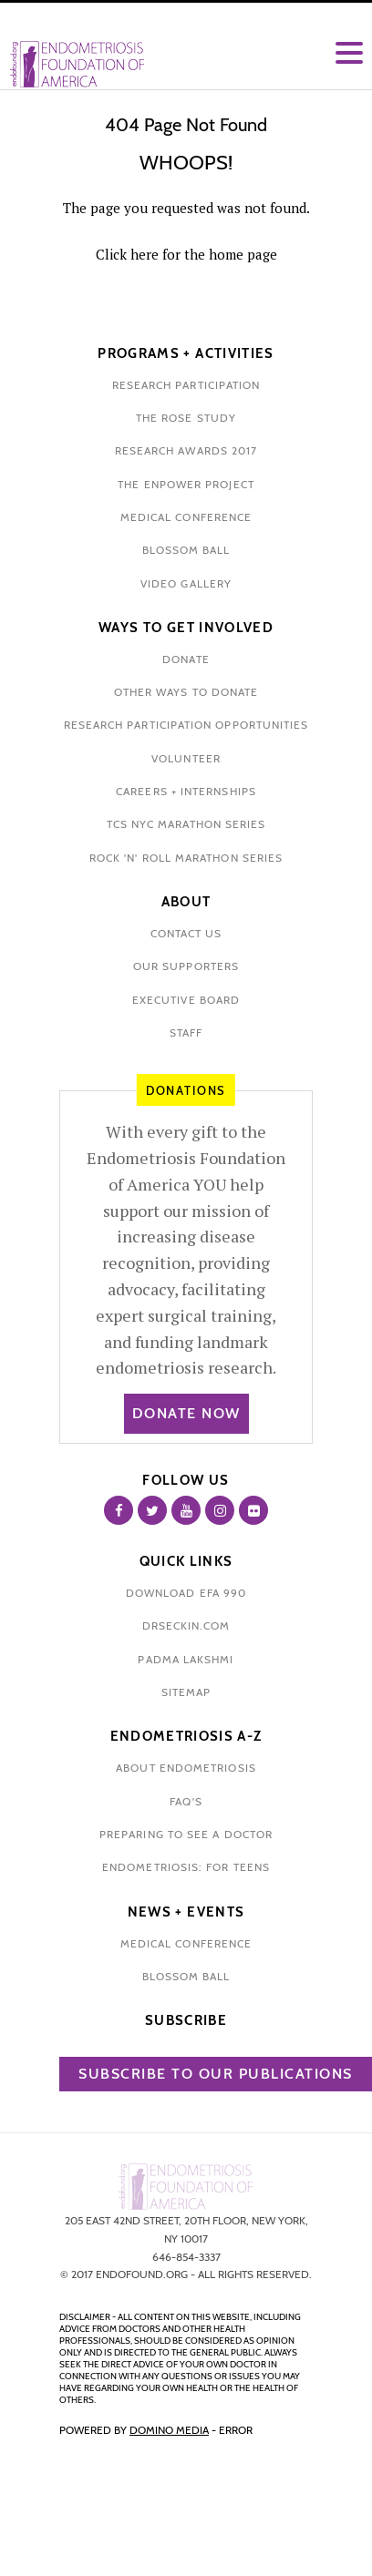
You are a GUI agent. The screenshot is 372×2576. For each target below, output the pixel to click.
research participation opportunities (186, 724)
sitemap (186, 1692)
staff (186, 1032)
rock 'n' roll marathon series (186, 857)
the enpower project (186, 484)
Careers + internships (186, 791)
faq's (186, 1801)
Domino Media (169, 2430)
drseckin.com (186, 1625)
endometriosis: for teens (186, 1867)
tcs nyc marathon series (186, 824)
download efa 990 (186, 1593)
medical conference (186, 517)
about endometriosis (186, 1767)
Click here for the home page (186, 254)
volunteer (186, 758)
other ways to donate (186, 692)
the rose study (186, 417)
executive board (186, 1000)
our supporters (186, 966)
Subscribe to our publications (215, 2073)
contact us (186, 933)
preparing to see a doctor (186, 1834)
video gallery (186, 583)
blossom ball (186, 550)
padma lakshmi (185, 1659)
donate (185, 659)
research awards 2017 (186, 450)
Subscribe (186, 2020)
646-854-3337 (186, 2257)
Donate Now (186, 1413)
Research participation (186, 385)
